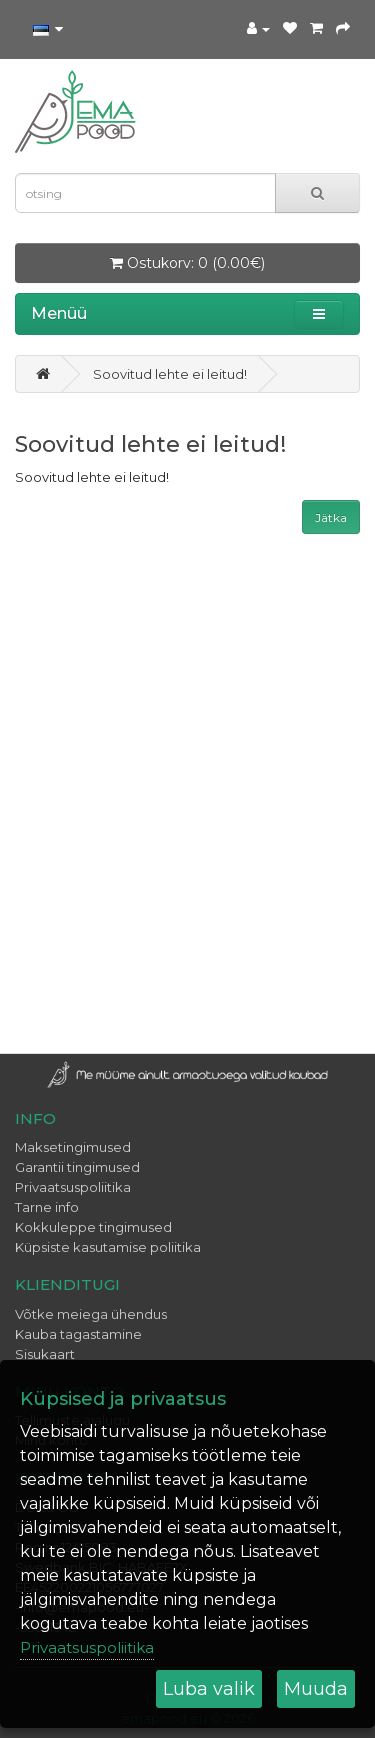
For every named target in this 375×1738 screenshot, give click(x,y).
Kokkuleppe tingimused (93, 1227)
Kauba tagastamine (78, 1334)
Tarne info (47, 1207)
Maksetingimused (73, 1147)
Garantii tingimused (77, 1167)
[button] (319, 314)
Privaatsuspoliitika (73, 1187)
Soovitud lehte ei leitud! (170, 374)
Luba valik (209, 1689)
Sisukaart (45, 1354)
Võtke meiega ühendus (91, 1314)
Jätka (331, 517)
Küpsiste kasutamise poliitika (108, 1247)
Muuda (316, 1689)
